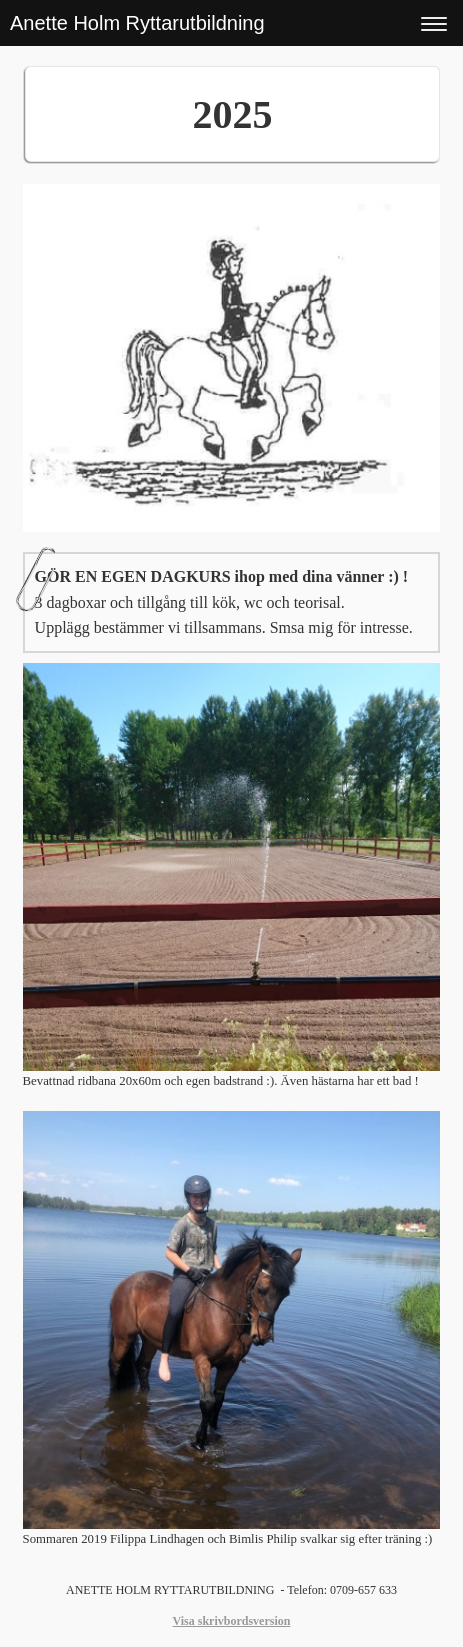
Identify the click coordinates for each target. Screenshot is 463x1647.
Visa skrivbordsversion (232, 1621)
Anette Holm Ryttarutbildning (137, 23)
